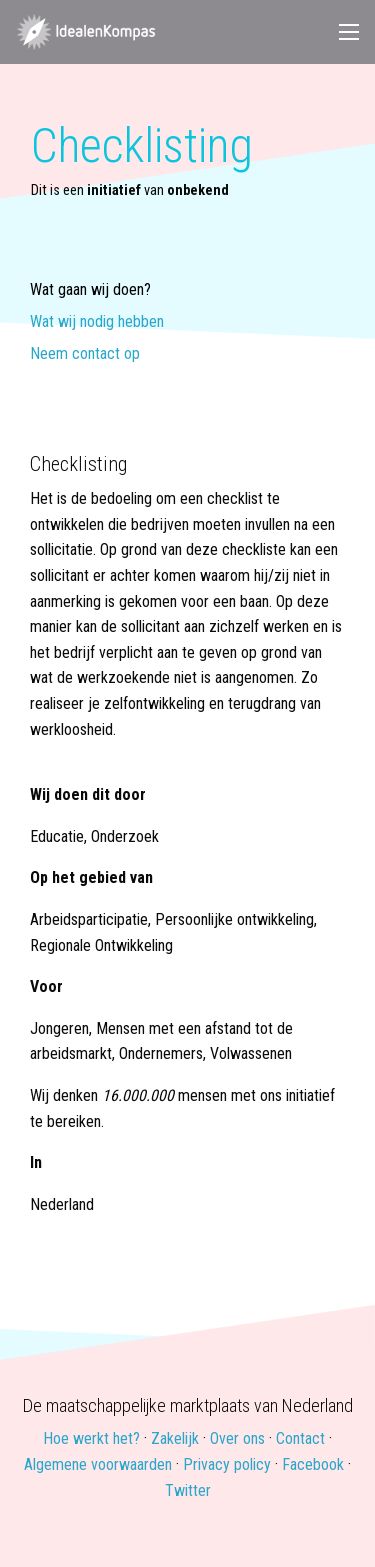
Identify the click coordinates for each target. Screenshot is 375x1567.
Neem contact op (85, 354)
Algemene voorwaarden (98, 1464)
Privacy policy (227, 1464)
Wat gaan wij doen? (90, 290)
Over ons (237, 1438)
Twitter (188, 1490)
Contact (300, 1438)
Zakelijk (175, 1438)
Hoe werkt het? (91, 1438)
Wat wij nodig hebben (97, 322)
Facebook (313, 1464)
